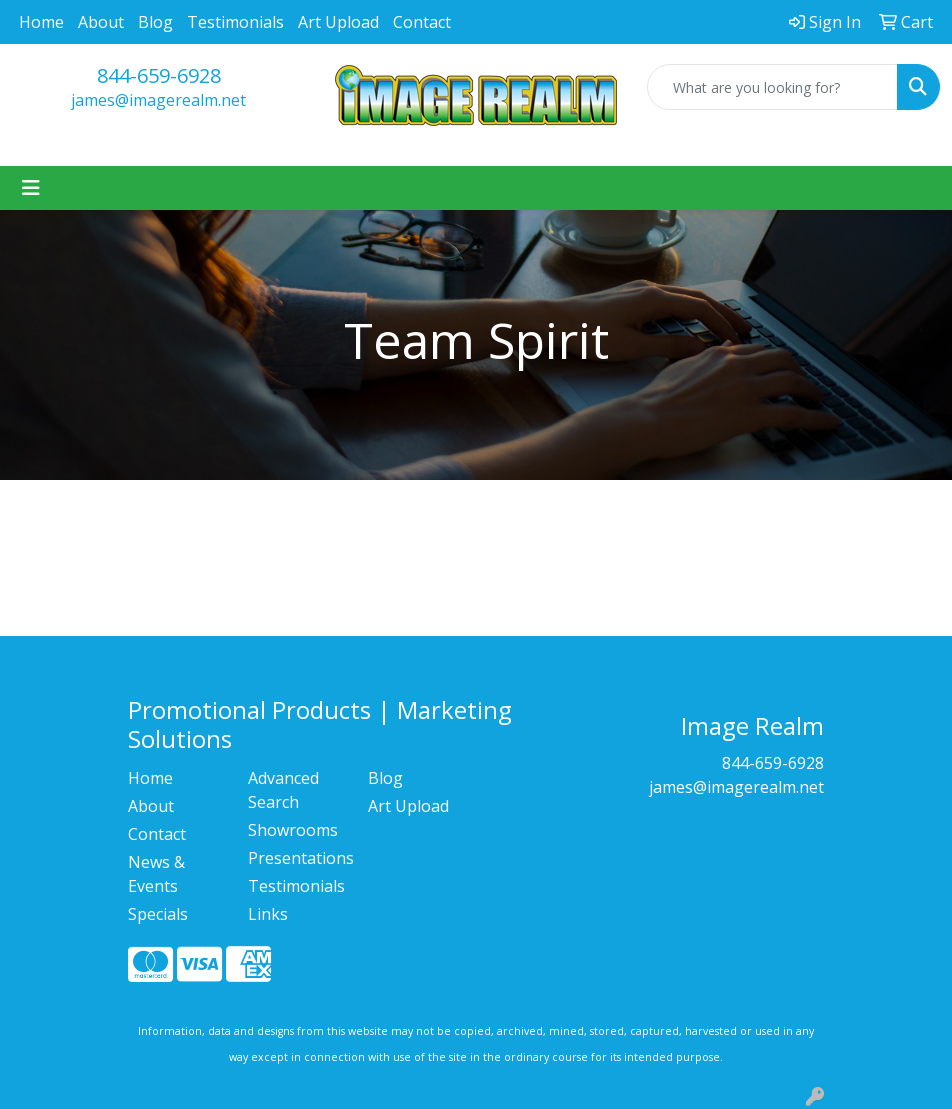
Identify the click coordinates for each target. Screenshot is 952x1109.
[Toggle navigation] (31, 188)
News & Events (156, 874)
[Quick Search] (772, 87)
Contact (422, 22)
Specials (158, 914)
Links (268, 914)
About (101, 22)
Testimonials (235, 22)
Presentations (296, 858)
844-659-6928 (159, 75)
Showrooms (293, 830)
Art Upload (338, 22)
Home (41, 22)
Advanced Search (283, 790)
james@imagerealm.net (158, 100)
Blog (155, 22)
